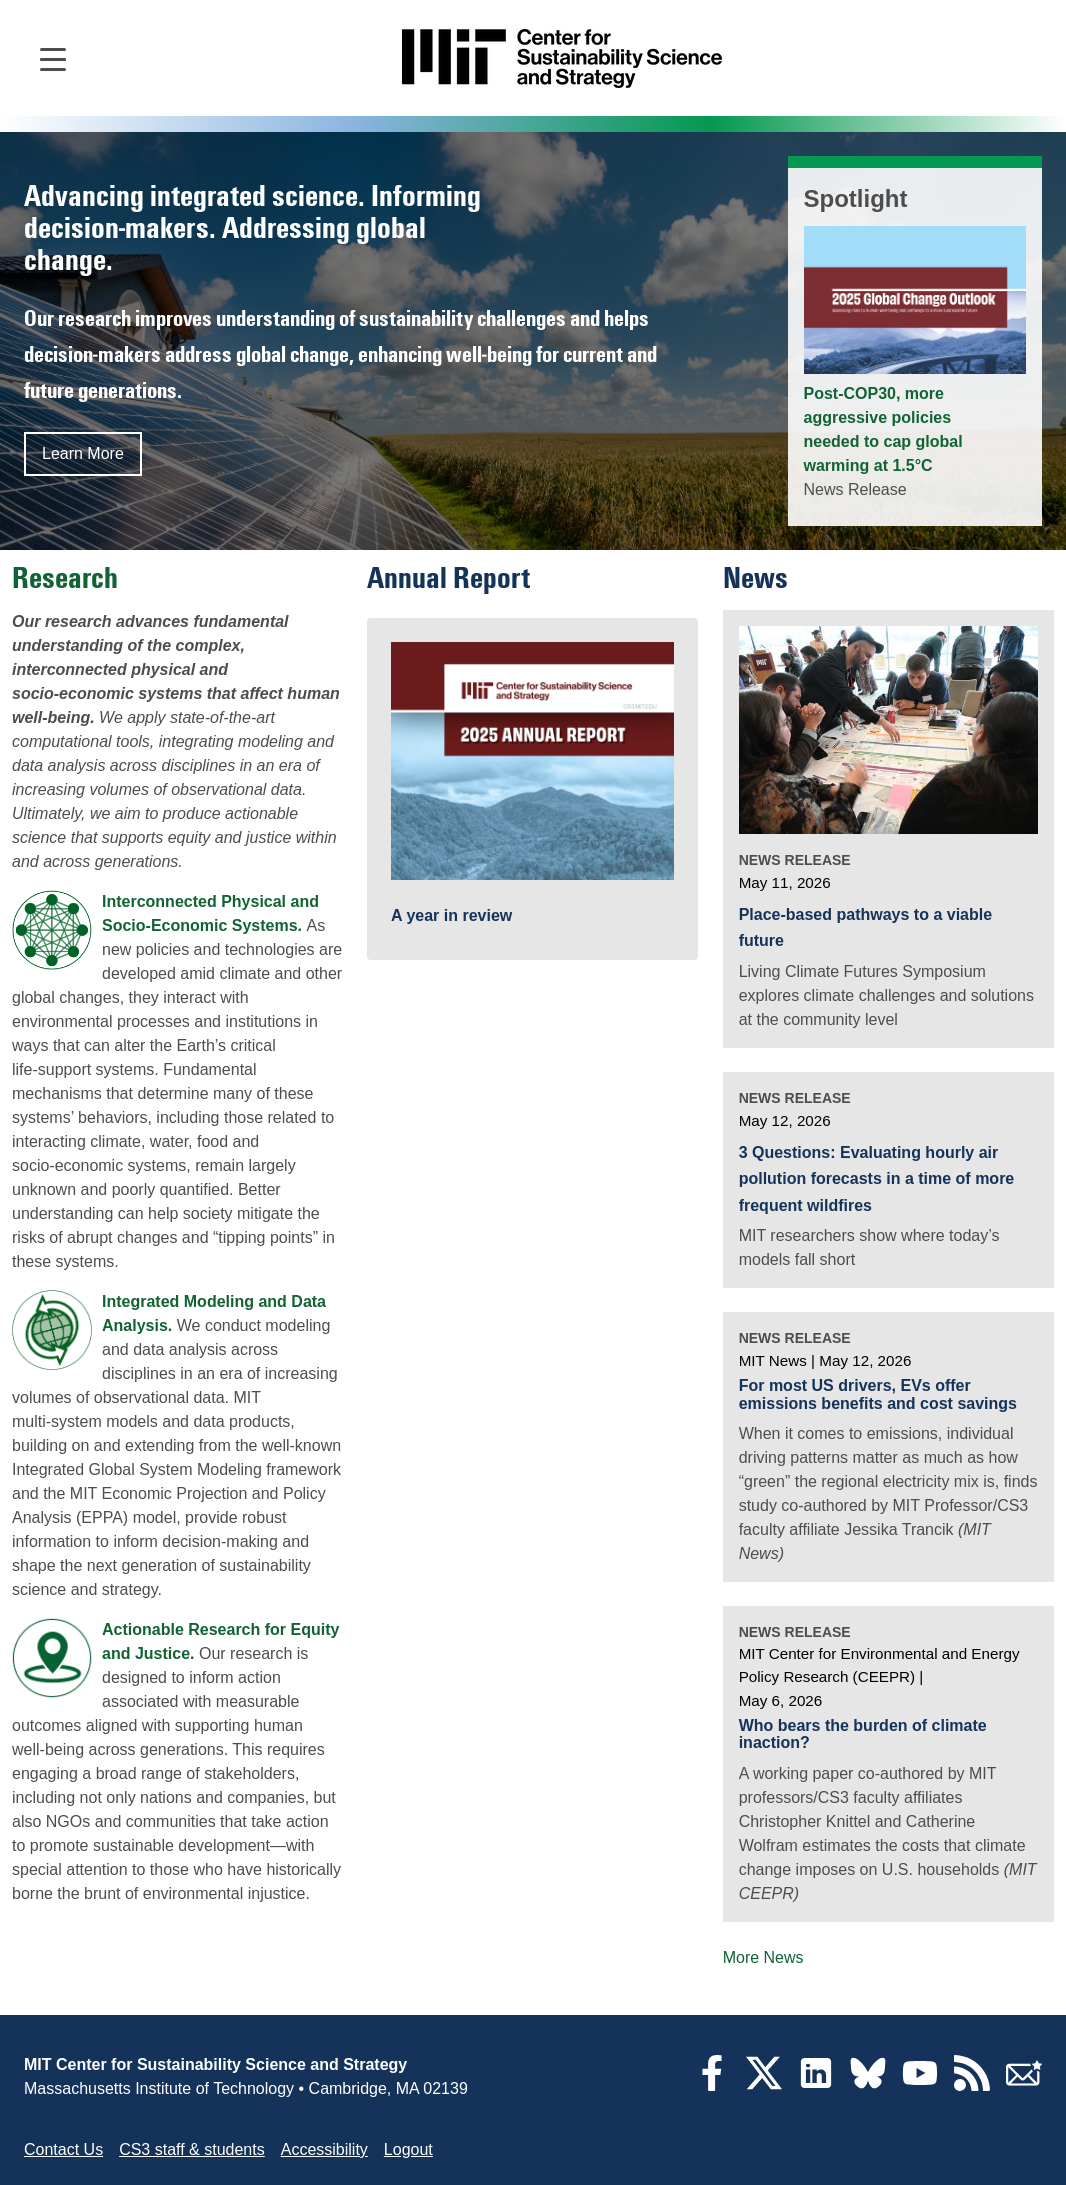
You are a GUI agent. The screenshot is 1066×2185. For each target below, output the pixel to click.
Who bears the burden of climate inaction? (863, 1734)
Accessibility (324, 2149)
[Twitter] (764, 2085)
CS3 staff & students (192, 2149)
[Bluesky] (868, 2085)
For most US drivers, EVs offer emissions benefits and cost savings (878, 1394)
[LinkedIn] (816, 2085)
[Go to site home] (562, 58)
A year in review (451, 916)
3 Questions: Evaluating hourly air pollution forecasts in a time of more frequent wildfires (877, 1179)
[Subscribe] (1024, 2085)
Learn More (83, 453)
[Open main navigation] (53, 58)
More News (763, 1957)
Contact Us (63, 2149)
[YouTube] (920, 2085)
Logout (408, 2149)
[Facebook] (712, 2085)
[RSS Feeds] (972, 2085)
